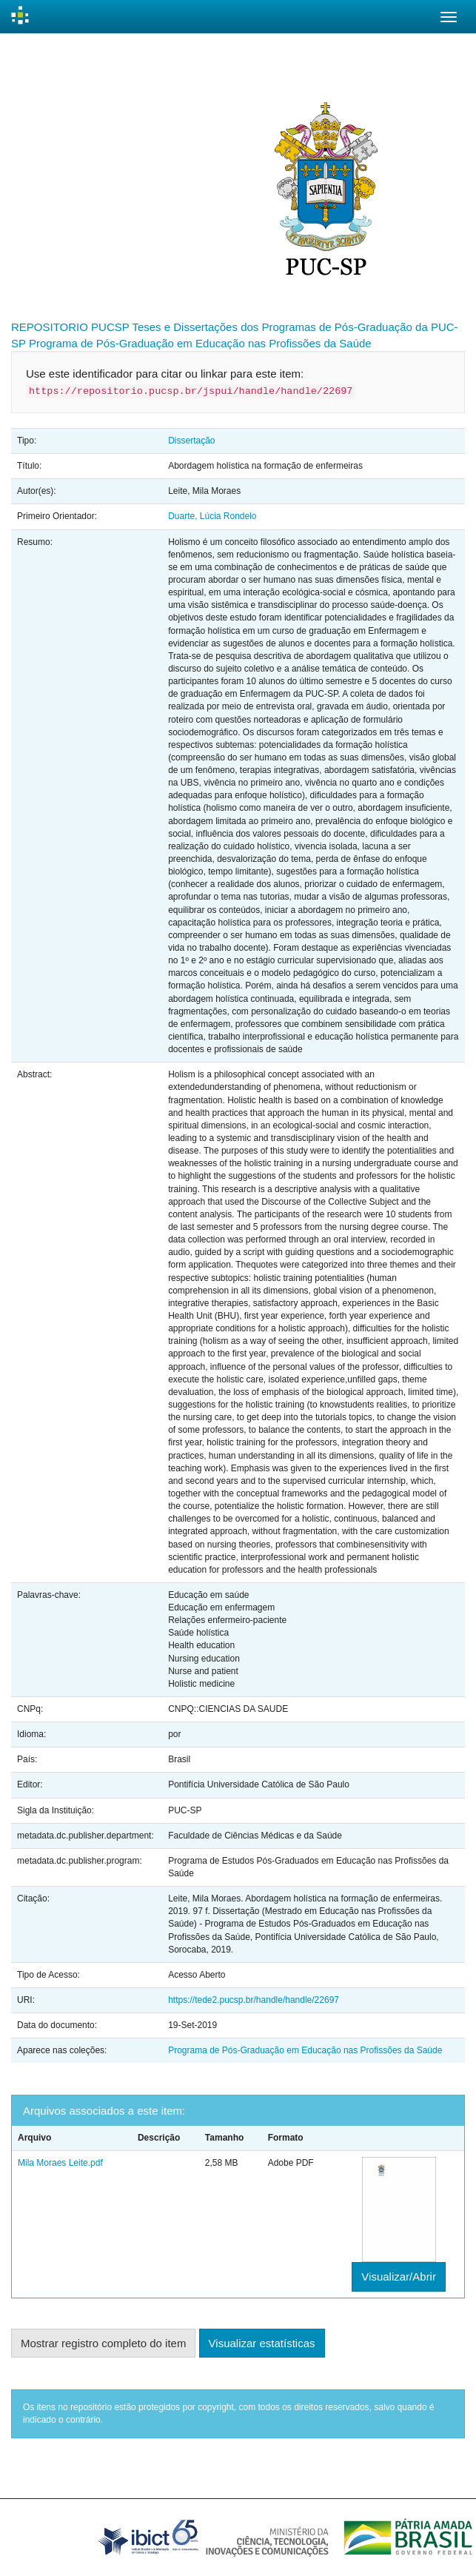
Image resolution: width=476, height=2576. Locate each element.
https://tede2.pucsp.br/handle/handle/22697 (253, 2000)
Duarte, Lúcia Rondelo (212, 516)
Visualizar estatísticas (262, 2343)
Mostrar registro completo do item (103, 2343)
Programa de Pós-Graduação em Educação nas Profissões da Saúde (200, 343)
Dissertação (191, 440)
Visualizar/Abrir (398, 2276)
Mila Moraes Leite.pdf (60, 2163)
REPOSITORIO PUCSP (70, 327)
